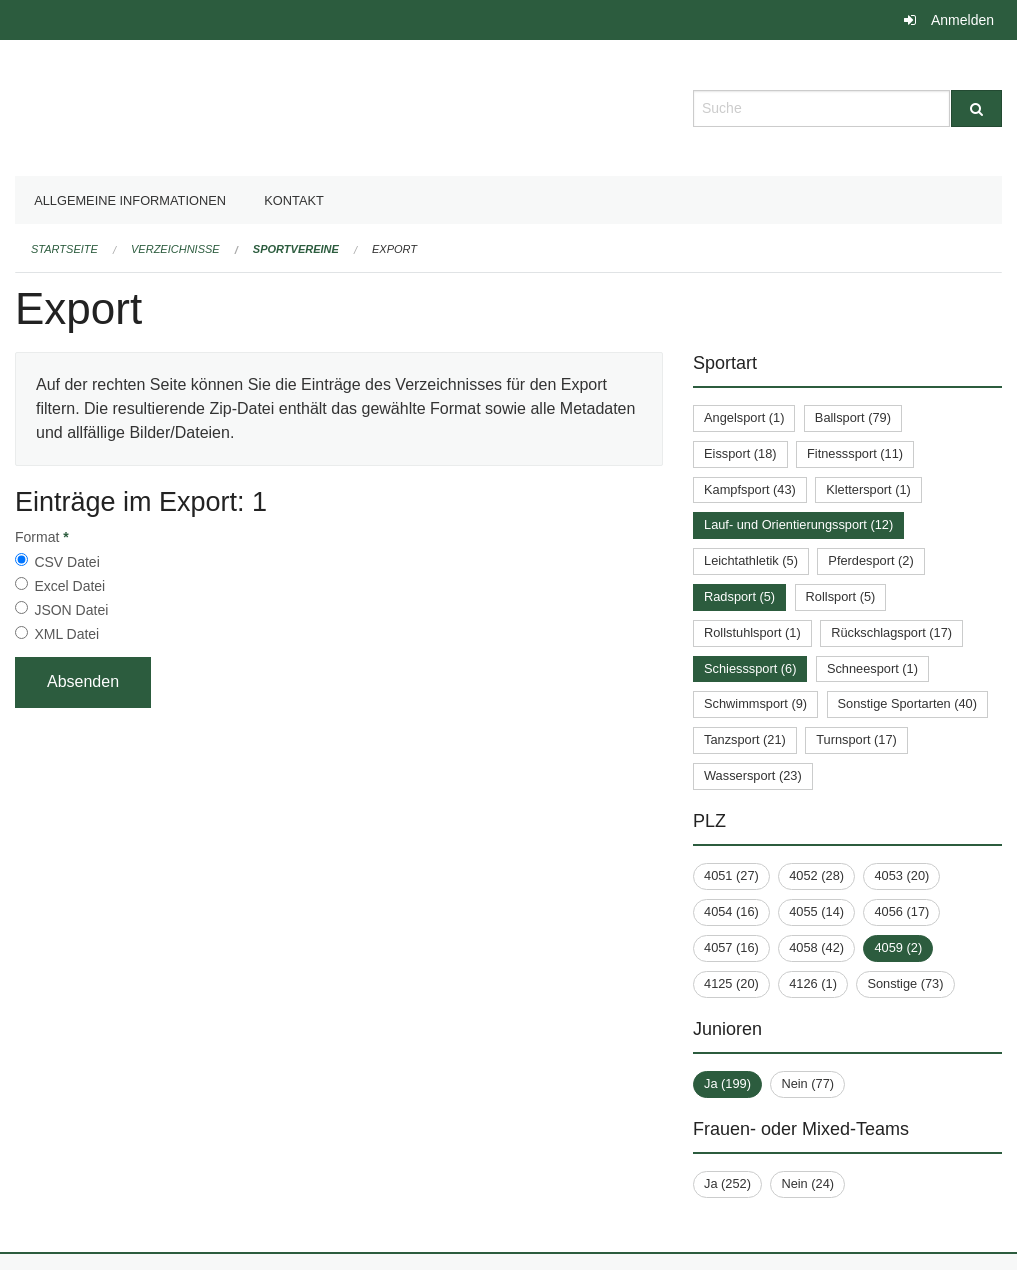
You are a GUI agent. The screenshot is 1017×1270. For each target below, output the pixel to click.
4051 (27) (731, 875)
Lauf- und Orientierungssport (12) (798, 524)
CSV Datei (66, 562)
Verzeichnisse (175, 249)
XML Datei (66, 634)
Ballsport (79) (853, 417)
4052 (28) (816, 875)
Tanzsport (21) (745, 739)
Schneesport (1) (872, 668)
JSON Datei (71, 610)
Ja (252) (727, 1183)
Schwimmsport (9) (755, 703)
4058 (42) (816, 947)
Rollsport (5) (841, 596)
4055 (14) (816, 911)
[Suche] (976, 108)
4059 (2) (898, 947)
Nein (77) (807, 1083)
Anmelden (962, 20)
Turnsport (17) (856, 739)
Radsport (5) (739, 596)
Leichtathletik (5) (751, 560)
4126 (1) (813, 983)
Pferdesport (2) (870, 560)
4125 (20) (731, 983)
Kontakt (294, 200)
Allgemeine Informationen (130, 200)
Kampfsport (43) (750, 489)
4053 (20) (901, 875)
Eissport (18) (740, 453)
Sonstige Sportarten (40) (907, 703)
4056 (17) (901, 911)
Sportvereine (296, 249)
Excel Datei (69, 586)
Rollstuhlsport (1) (752, 632)
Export (394, 249)
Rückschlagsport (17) (891, 632)
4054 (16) (731, 911)
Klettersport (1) (868, 489)
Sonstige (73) (905, 983)
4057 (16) (731, 947)
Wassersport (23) (753, 775)
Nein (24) (807, 1183)
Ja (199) (727, 1083)
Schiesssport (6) (750, 668)
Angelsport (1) (744, 417)
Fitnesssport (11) (855, 453)
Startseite (64, 249)
